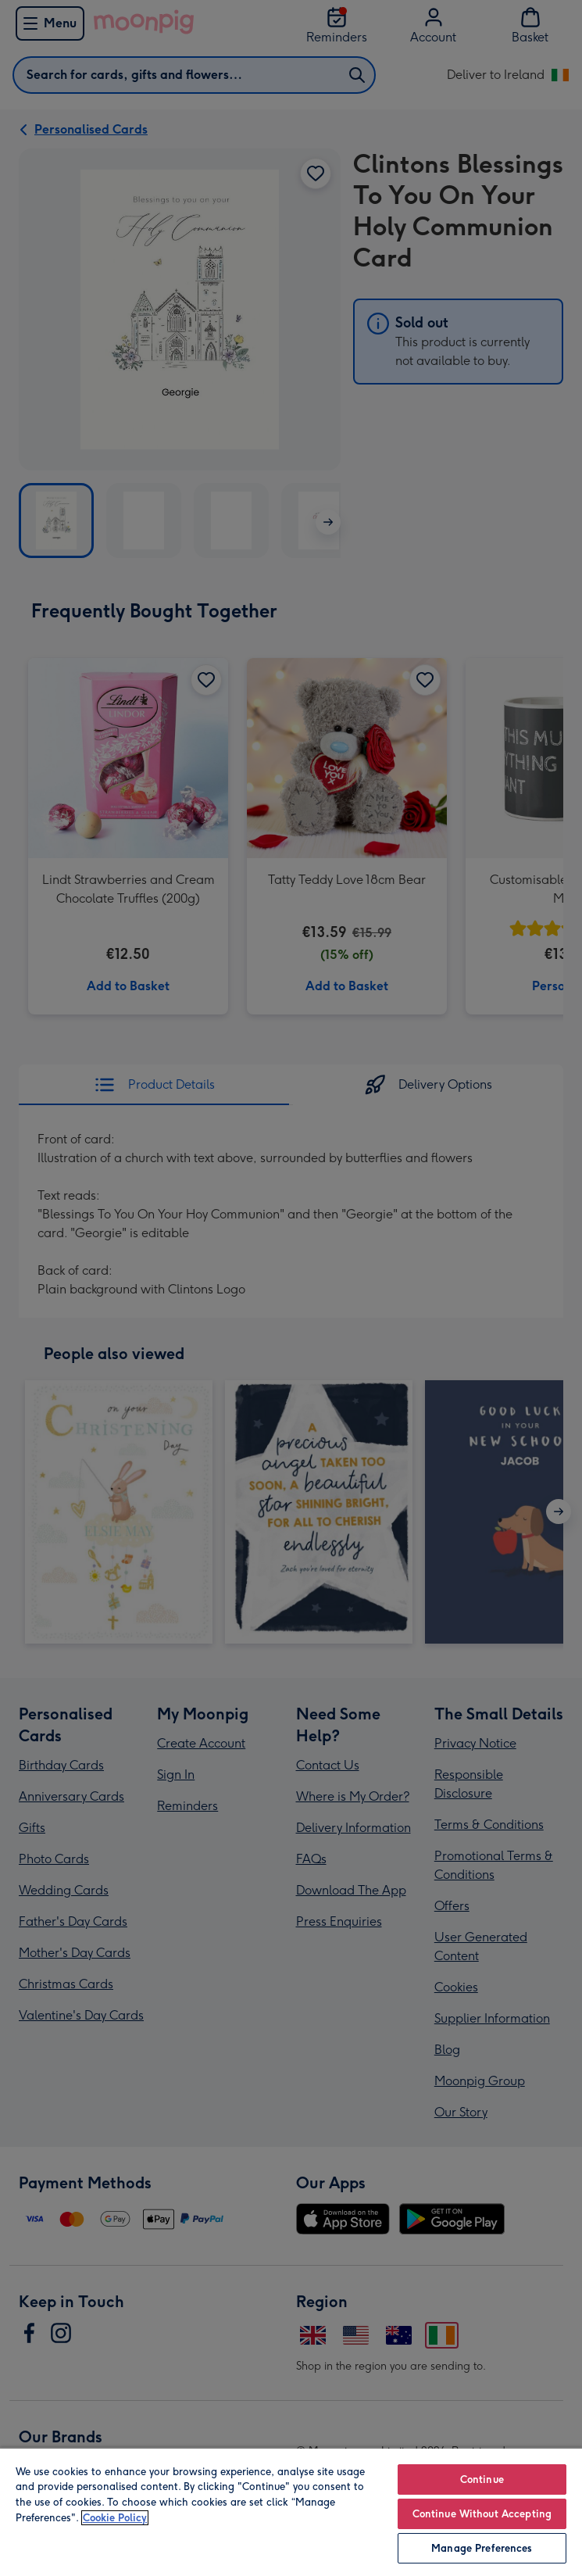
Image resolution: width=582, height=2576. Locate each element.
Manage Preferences (481, 2548)
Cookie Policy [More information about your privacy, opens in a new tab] (115, 2518)
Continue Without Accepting (482, 2514)
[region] (291, 2511)
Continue (482, 2479)
